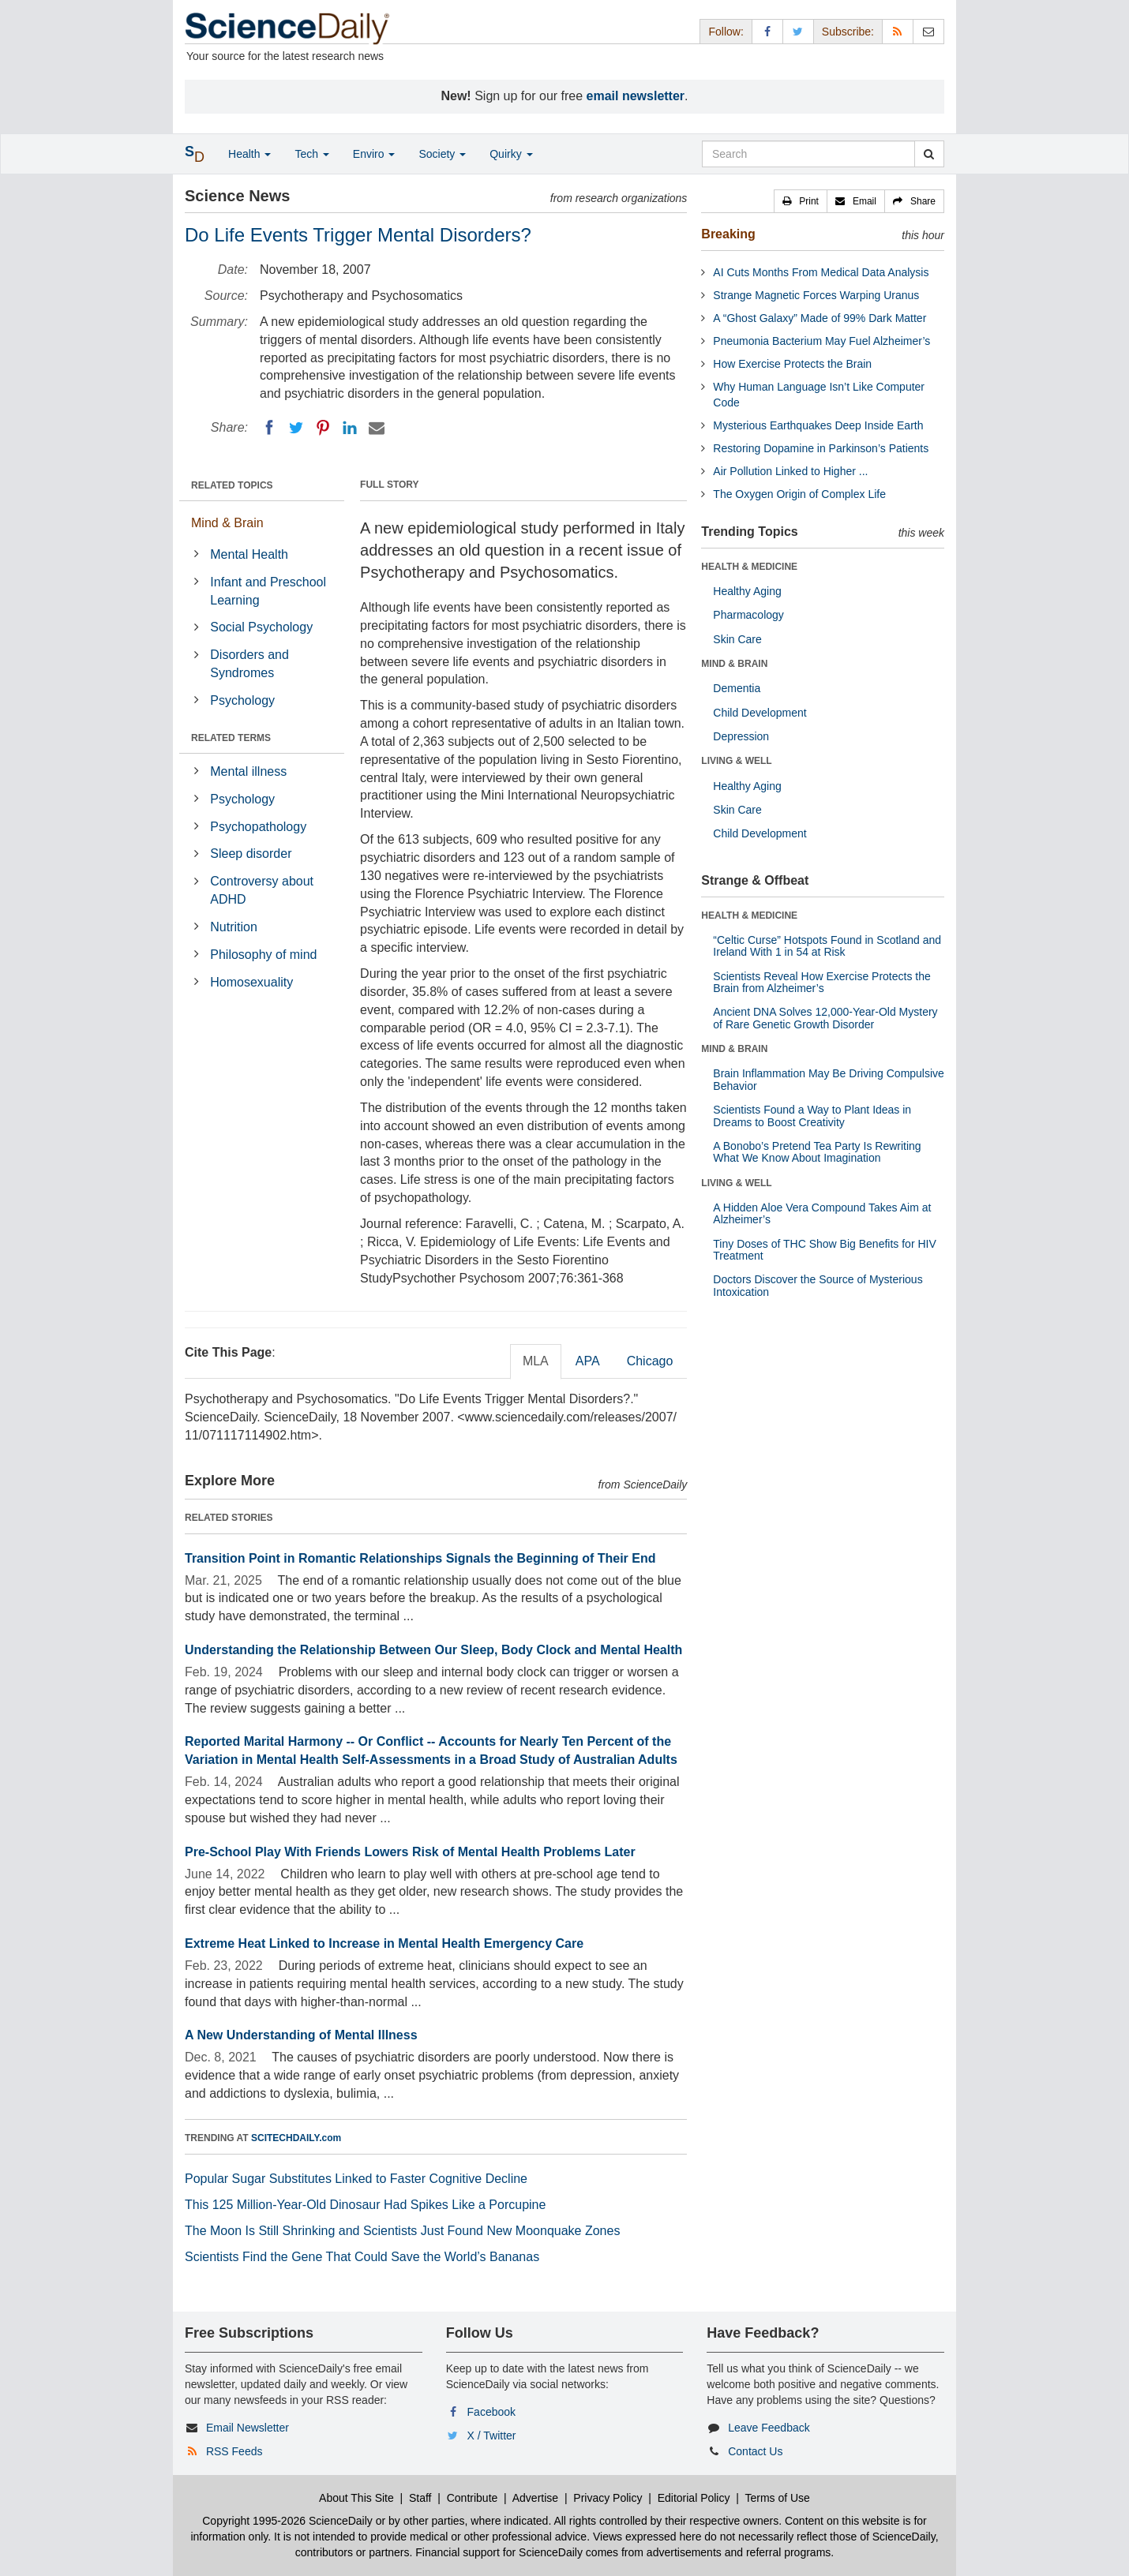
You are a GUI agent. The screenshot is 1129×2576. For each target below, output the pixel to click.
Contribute (472, 2498)
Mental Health (249, 554)
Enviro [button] (374, 154)
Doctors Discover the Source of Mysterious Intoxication (817, 1285)
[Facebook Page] (767, 31)
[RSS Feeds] (897, 31)
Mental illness (248, 771)
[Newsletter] (928, 31)
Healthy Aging (747, 591)
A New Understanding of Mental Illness (301, 2035)
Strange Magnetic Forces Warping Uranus (816, 295)
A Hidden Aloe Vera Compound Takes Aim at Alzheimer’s (822, 1213)
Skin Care (737, 639)
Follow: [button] (725, 31)
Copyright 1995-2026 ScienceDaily (287, 2520)
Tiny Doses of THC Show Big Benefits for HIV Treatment (824, 1249)
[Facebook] (269, 427)
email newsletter (636, 96)
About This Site (356, 2498)
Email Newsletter (247, 2427)
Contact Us (755, 2451)
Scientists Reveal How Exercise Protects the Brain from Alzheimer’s (821, 982)
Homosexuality (251, 982)
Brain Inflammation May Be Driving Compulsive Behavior (828, 1079)
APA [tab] (588, 1361)
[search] (928, 153)
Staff (420, 2498)
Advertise (535, 2498)
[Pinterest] (322, 427)
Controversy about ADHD (261, 890)
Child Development (759, 712)
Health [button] (249, 154)
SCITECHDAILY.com (296, 2138)
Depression (741, 736)
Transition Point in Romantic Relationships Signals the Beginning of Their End (420, 1558)
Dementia (736, 688)
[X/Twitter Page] (798, 31)
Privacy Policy (607, 2498)
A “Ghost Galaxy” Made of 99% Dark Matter (819, 318)
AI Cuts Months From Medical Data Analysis (820, 272)
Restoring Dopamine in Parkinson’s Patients (820, 448)
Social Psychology (261, 627)
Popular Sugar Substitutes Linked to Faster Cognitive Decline (356, 2178)
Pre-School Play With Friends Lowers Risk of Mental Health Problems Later (410, 1852)
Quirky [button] (510, 154)
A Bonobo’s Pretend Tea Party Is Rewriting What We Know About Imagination (817, 1152)
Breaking (728, 234)
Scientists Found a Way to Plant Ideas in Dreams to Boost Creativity (812, 1115)
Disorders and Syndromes (249, 664)
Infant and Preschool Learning (268, 591)
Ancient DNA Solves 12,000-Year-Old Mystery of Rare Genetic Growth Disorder (825, 1017)
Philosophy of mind (263, 954)
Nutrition (233, 927)
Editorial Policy (694, 2498)
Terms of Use (777, 2498)
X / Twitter (491, 2435)
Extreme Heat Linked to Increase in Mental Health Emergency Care (384, 1943)
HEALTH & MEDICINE (749, 566)
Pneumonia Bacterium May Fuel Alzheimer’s (821, 341)
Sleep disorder (250, 853)
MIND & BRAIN (734, 663)
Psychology (242, 700)
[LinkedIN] (349, 427)
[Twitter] (296, 427)
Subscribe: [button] (848, 31)
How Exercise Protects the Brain (792, 364)
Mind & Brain (227, 523)
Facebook (491, 2412)
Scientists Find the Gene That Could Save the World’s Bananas (362, 2256)
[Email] (376, 427)
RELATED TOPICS (232, 485)
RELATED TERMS (231, 737)
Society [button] (442, 154)
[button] (800, 201)
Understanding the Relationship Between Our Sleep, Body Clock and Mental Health (433, 1650)
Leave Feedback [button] (769, 2427)
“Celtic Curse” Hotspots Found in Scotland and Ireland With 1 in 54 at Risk (827, 946)
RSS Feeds (234, 2451)
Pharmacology (748, 614)
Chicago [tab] (650, 1361)
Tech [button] (311, 154)
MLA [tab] (536, 1361)
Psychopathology (258, 826)
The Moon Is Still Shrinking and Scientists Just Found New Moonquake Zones (402, 2230)
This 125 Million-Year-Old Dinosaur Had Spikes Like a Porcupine (365, 2204)
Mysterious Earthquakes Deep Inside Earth (818, 425)
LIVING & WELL (736, 760)
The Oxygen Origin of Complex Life (799, 494)
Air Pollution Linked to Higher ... (790, 471)
